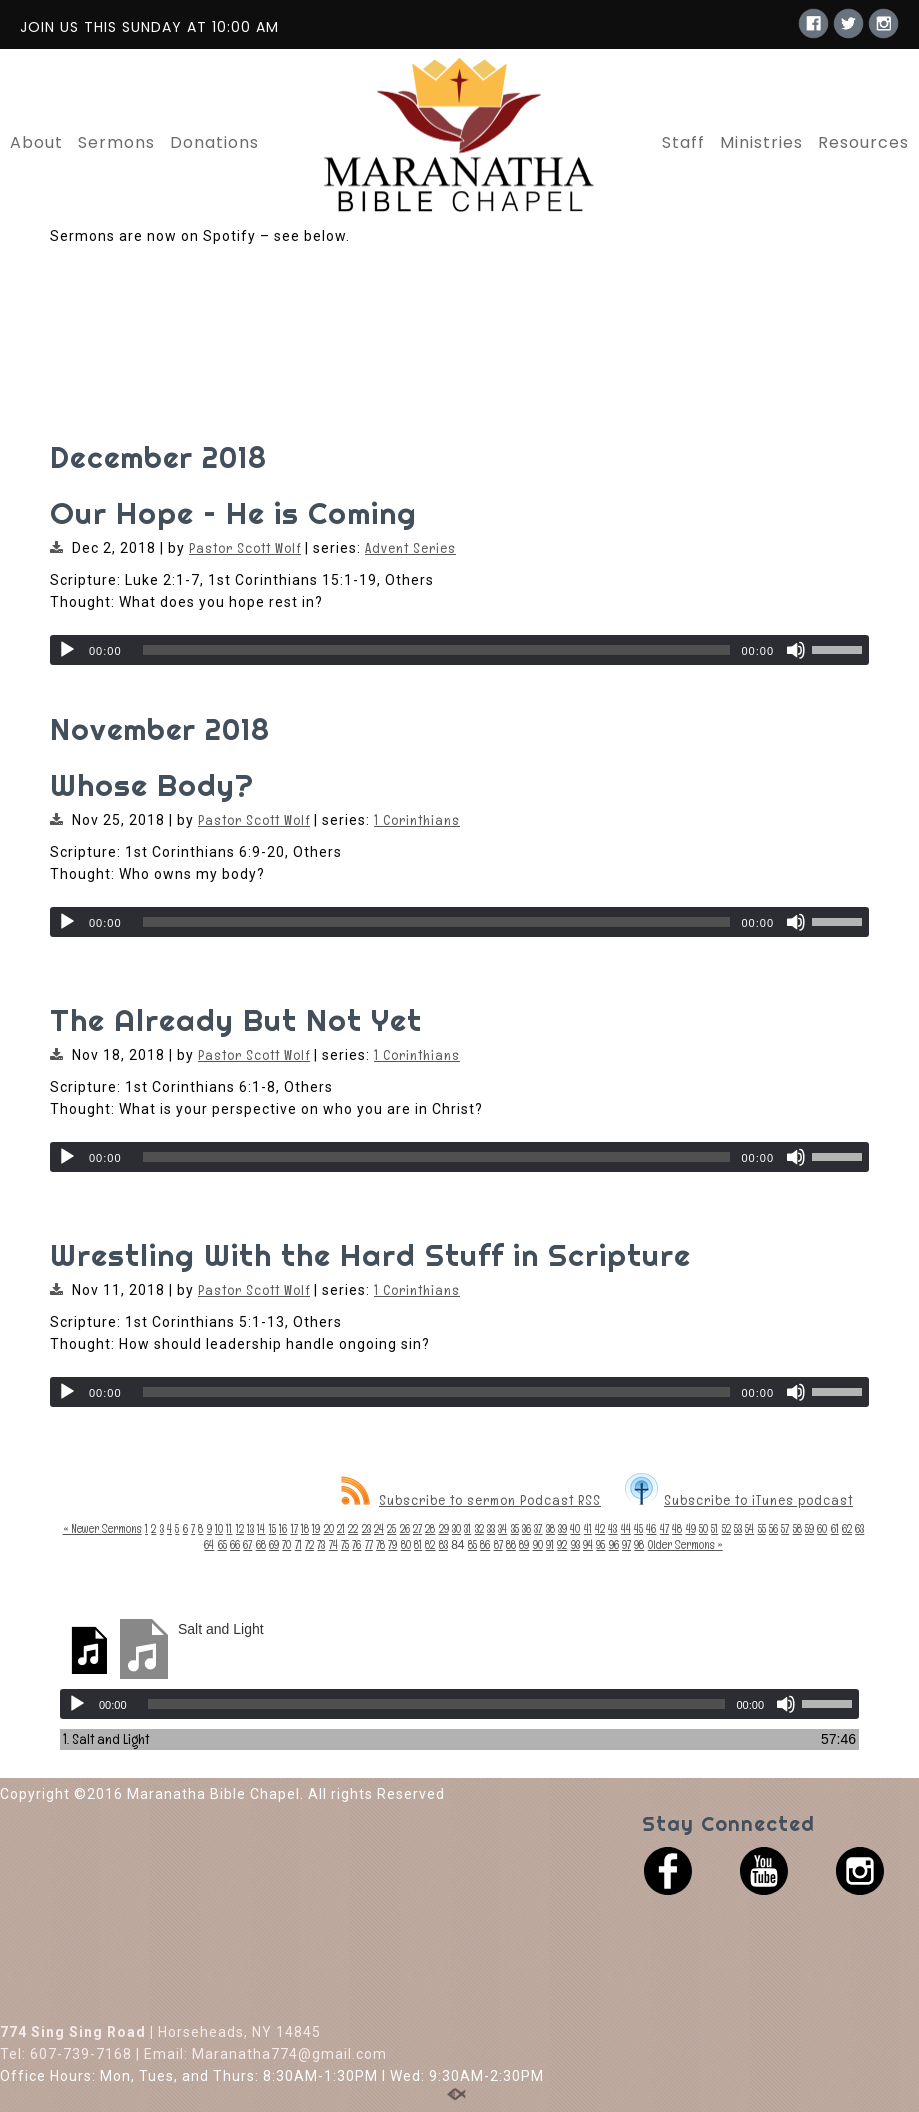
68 (261, 1545)
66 (235, 1545)
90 (538, 1545)
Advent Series (410, 548)
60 (822, 1529)
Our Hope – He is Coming (233, 513)
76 (356, 1545)
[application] (459, 650)
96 (614, 1545)
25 (391, 1529)
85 (472, 1545)
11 (229, 1529)
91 (550, 1545)
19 (316, 1529)
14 (261, 1529)
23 (366, 1529)
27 (417, 1529)
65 (222, 1545)
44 (626, 1529)
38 (550, 1529)
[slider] (437, 650)
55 (762, 1529)
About (36, 142)
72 (309, 1545)
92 (562, 1545)
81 (418, 1545)
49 (691, 1529)
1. (106, 1739)
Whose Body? (152, 785)
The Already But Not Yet (236, 1020)
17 (294, 1529)
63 (859, 1529)
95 (600, 1545)
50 (703, 1529)
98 (639, 1545)
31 (467, 1529)
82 (430, 1545)
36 (526, 1529)
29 (444, 1529)
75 (345, 1545)
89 (524, 1545)
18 (305, 1529)
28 (430, 1529)
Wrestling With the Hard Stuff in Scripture (370, 1255)
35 (515, 1529)
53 (738, 1529)
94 (588, 1545)
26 (405, 1529)
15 (272, 1529)
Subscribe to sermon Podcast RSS (471, 1500)
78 (380, 1545)
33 (491, 1529)
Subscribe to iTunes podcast (739, 1500)
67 (247, 1545)
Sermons (116, 142)
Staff (683, 142)
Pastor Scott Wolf (245, 548)
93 (575, 1545)
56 (773, 1529)
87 (498, 1545)
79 (392, 1545)
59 (809, 1529)
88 (511, 1545)
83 (443, 1545)
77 (369, 1545)
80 (406, 1545)
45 (638, 1529)
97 (626, 1545)
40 (575, 1529)
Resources (863, 142)
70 (286, 1545)
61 (835, 1529)
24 (379, 1529)
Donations (214, 142)
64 (209, 1545)
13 (250, 1529)
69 (274, 1545)
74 (333, 1545)
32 (479, 1529)
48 (677, 1529)
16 (283, 1529)
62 (847, 1529)
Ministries (761, 142)
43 (612, 1529)
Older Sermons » (685, 1545)
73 (321, 1545)
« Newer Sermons (102, 1529)
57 (785, 1529)
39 (562, 1529)
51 (714, 1529)
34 (502, 1529)
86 (485, 1545)
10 (219, 1529)
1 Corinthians (417, 820)
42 (600, 1529)
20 (329, 1529)
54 (749, 1529)
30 (456, 1529)
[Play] (67, 650)
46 (651, 1529)
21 (341, 1529)
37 (538, 1529)
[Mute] (796, 650)
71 (298, 1545)
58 (797, 1529)
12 (240, 1529)
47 (664, 1529)
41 (588, 1529)
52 (726, 1529)
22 (353, 1529)
